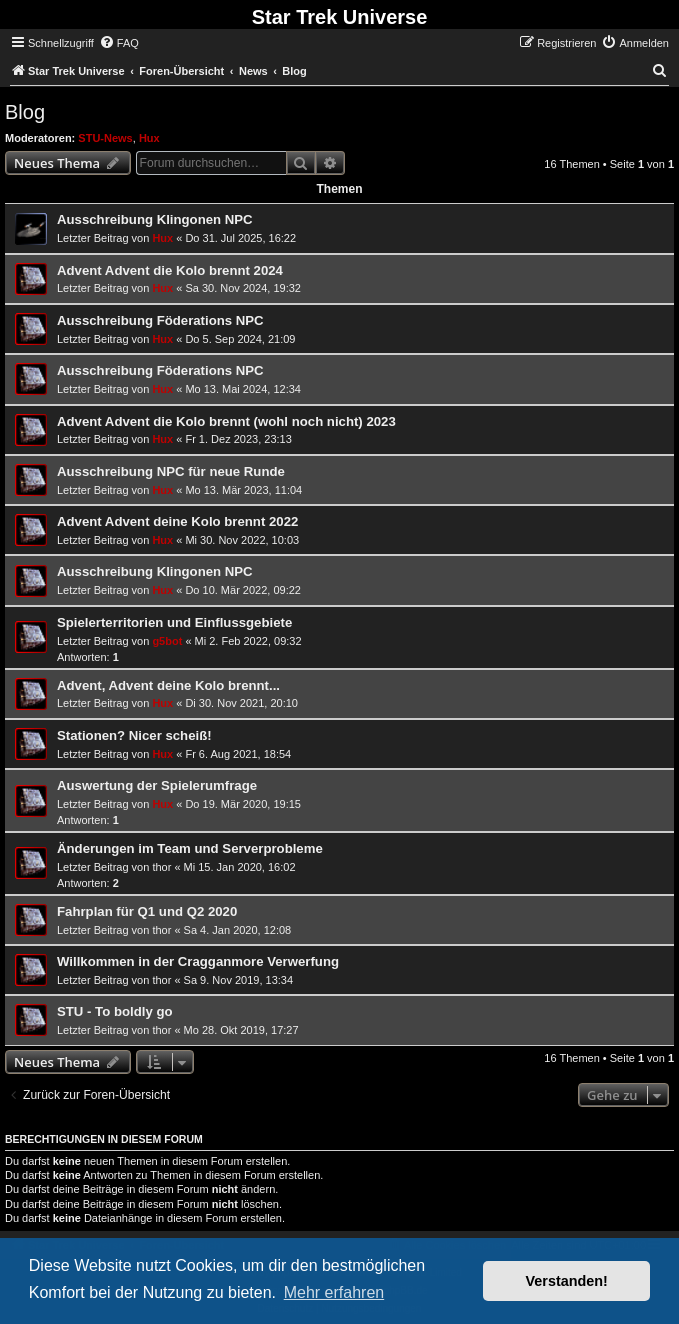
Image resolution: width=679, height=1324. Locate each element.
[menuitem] (119, 43)
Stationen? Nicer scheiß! (134, 735)
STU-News (105, 138)
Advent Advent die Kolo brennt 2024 (170, 270)
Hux (149, 138)
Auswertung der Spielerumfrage (157, 785)
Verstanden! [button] (567, 1281)
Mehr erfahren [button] (334, 1292)
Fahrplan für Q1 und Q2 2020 (147, 911)
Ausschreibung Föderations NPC (160, 320)
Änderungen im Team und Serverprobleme (190, 848)
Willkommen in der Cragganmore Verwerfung (198, 961)
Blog (25, 112)
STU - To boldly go (115, 1011)
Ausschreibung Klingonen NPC (155, 219)
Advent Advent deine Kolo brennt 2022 (177, 521)
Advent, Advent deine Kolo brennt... (168, 685)
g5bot (167, 641)
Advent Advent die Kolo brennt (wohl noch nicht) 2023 (226, 421)
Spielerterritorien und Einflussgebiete (174, 622)
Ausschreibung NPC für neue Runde (171, 471)
